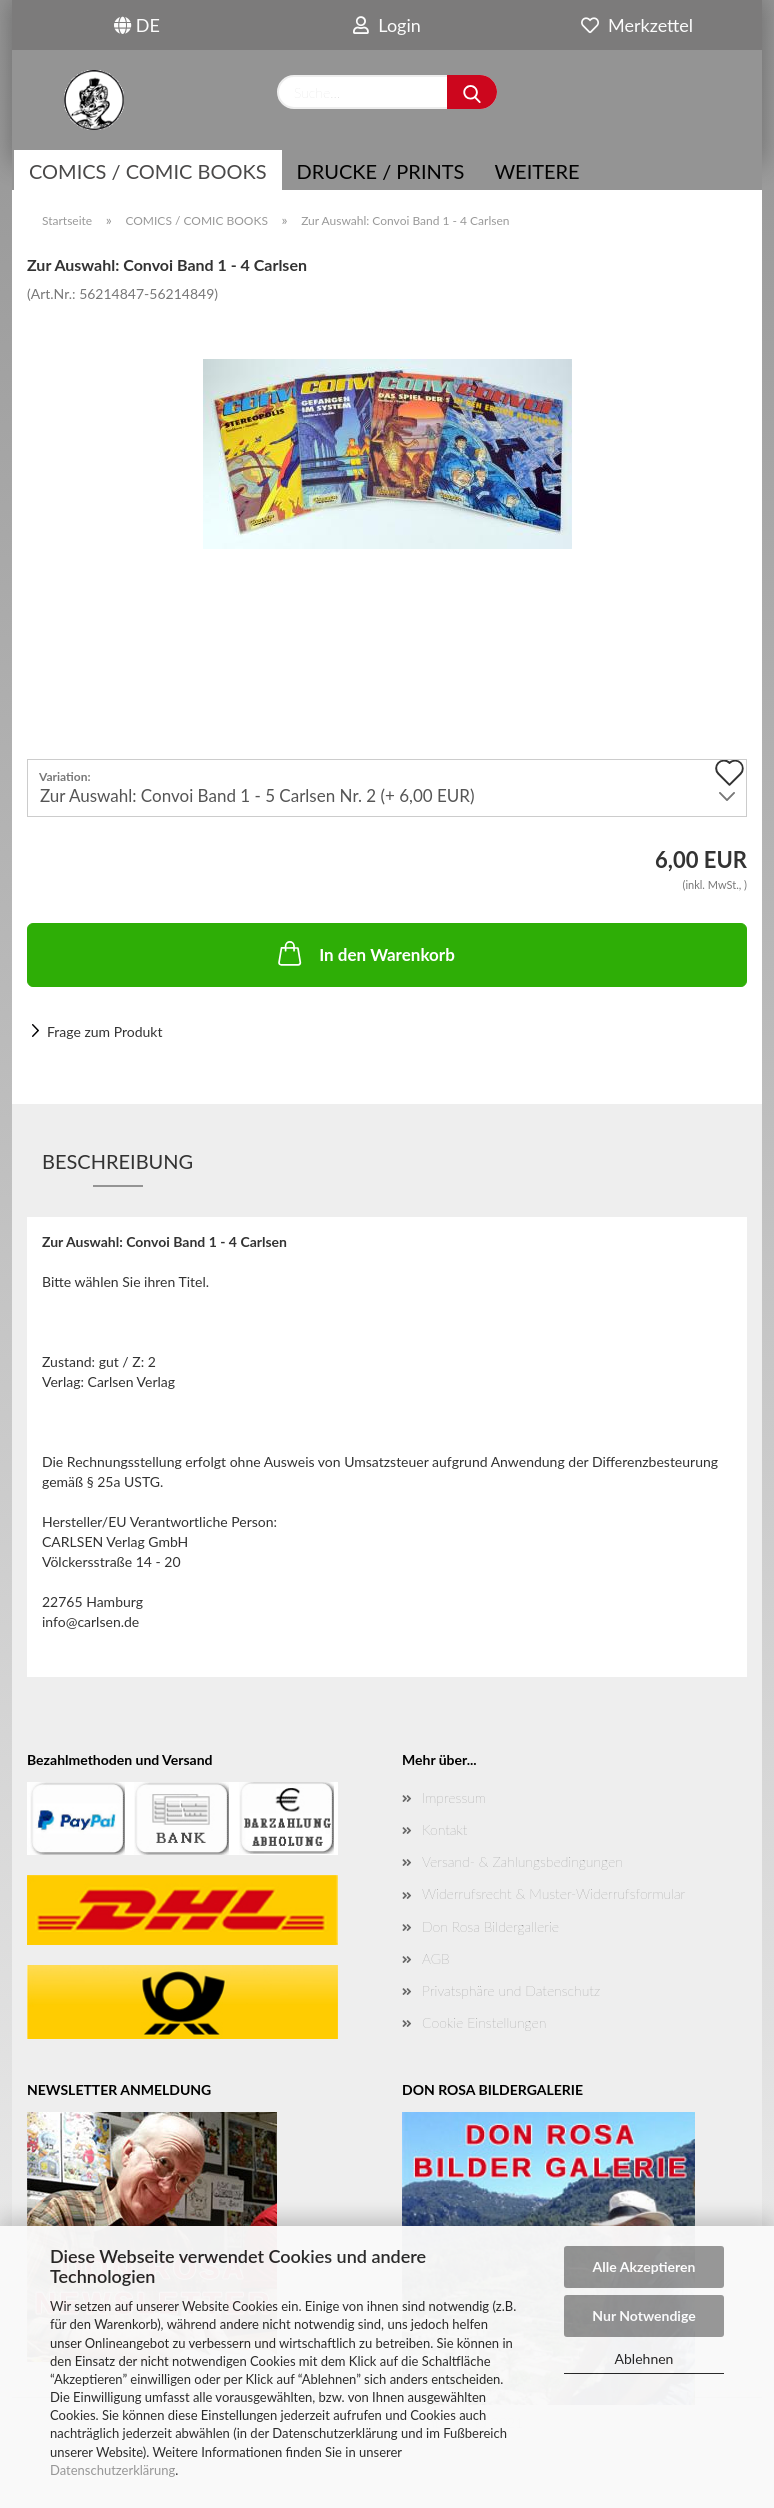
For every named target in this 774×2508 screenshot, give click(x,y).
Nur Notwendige (643, 2315)
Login (387, 25)
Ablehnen (644, 2358)
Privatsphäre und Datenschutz (511, 1990)
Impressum (454, 1797)
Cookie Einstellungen (484, 2022)
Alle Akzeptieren (644, 2266)
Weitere (536, 171)
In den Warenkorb (364, 953)
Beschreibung (117, 1161)
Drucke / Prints (381, 171)
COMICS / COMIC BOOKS (148, 171)
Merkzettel (637, 25)
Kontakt (444, 1829)
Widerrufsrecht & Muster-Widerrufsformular (553, 1893)
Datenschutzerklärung (112, 2470)
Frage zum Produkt (104, 1031)
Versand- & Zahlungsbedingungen (522, 1861)
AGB (436, 1958)
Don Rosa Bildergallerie (490, 1926)
